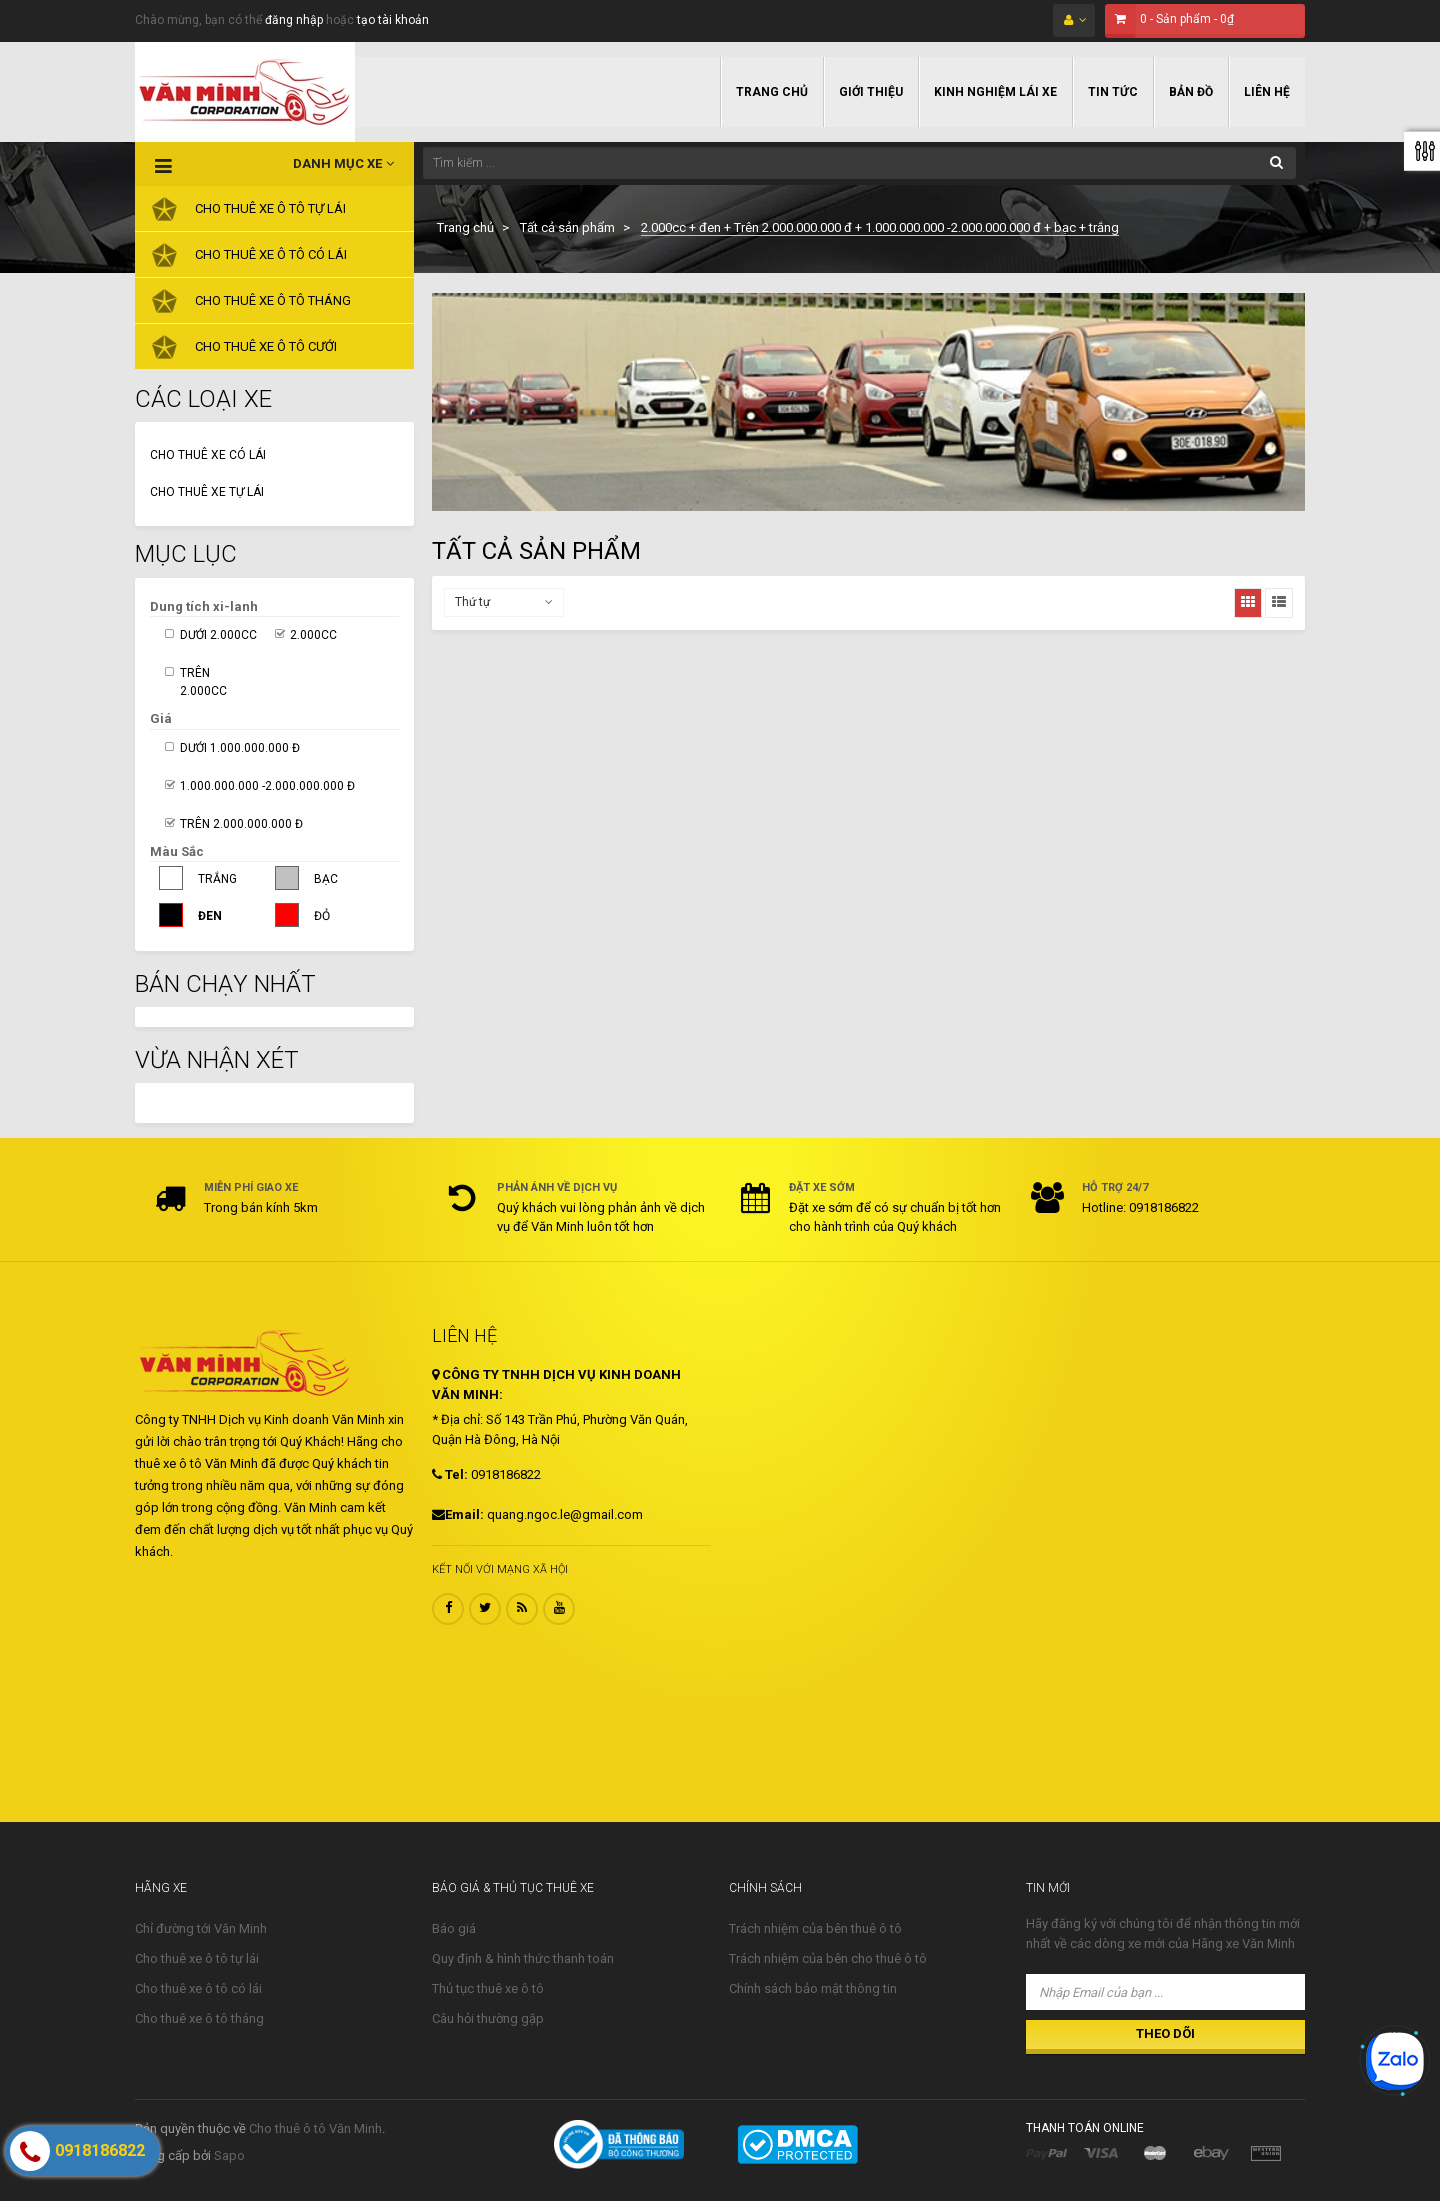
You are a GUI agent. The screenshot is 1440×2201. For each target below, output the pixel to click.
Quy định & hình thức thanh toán (523, 1958)
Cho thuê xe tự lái (207, 492)
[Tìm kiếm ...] (859, 163)
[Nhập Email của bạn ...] (1165, 1992)
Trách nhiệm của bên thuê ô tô (815, 1928)
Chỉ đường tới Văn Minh (201, 1928)
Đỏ (322, 916)
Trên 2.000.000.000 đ (241, 824)
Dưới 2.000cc (218, 635)
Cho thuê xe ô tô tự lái (197, 1958)
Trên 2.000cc (203, 682)
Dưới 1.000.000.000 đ (240, 748)
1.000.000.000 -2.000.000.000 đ (267, 786)
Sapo (229, 2155)
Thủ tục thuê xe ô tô (488, 1988)
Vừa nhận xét (217, 1060)
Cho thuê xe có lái (208, 455)
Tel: (450, 1474)
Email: (458, 1514)
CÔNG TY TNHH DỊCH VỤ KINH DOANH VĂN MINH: (556, 1384)
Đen (210, 916)
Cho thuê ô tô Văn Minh (315, 2128)
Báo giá (454, 1928)
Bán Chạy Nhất (225, 984)
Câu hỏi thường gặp (488, 2018)
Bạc (326, 879)
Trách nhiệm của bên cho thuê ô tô (828, 1958)
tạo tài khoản (393, 20)
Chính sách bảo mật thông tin (813, 1988)
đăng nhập (294, 20)
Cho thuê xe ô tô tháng (199, 2018)
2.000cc (313, 635)
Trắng (217, 879)
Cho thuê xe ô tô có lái (198, 1988)
